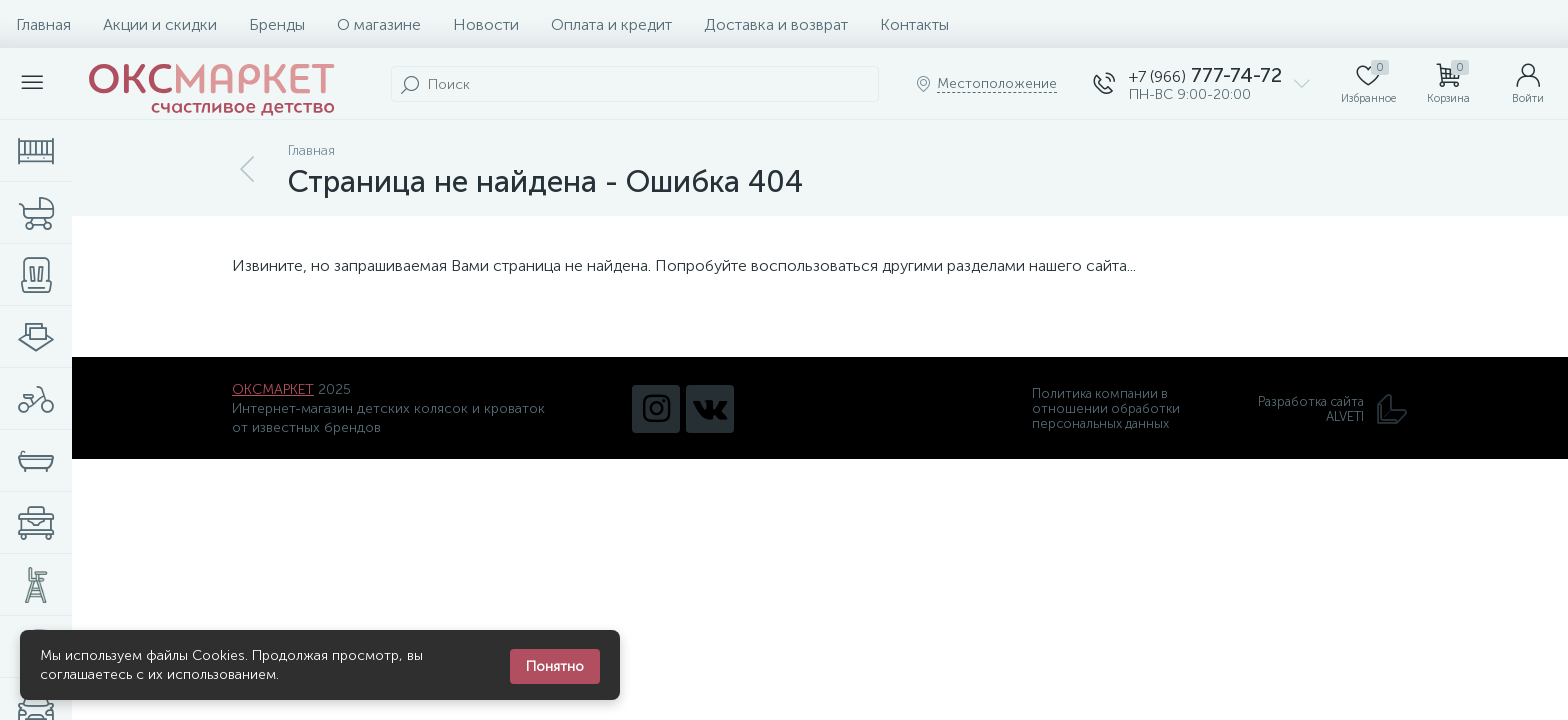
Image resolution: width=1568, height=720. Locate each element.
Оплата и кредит (611, 24)
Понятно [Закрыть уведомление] (555, 666)
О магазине (379, 24)
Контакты (914, 24)
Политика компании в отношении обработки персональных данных (1106, 408)
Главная (43, 24)
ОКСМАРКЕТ (273, 389)
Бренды (277, 24)
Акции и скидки (160, 24)
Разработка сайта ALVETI (1333, 409)
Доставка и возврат (776, 24)
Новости (486, 24)
